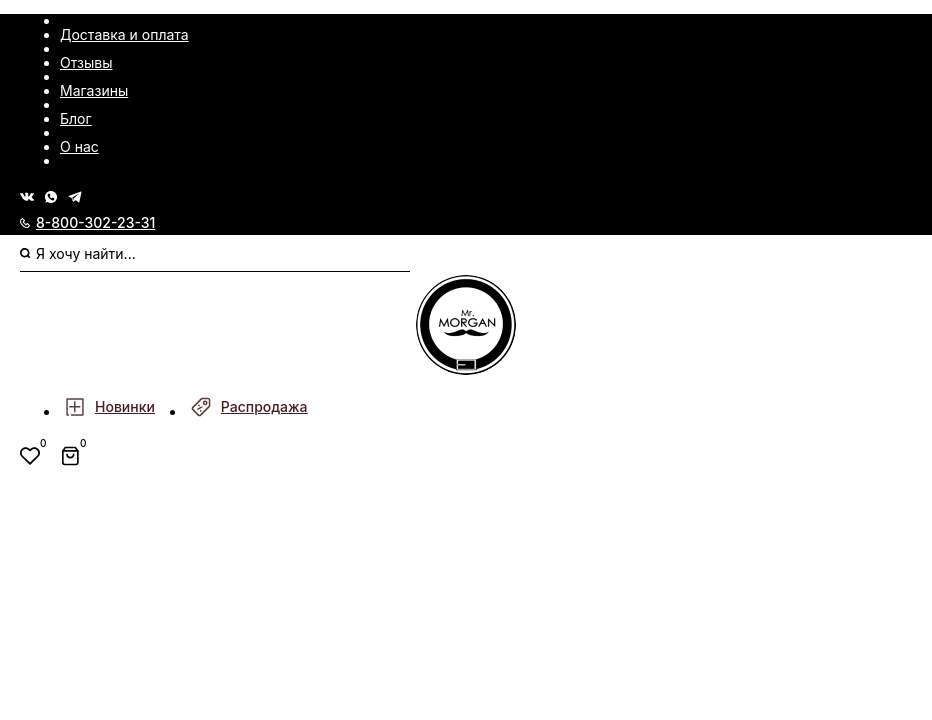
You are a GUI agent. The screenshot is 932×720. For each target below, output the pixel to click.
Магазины (94, 90)
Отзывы (86, 62)
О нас (79, 146)
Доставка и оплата (124, 34)
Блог (76, 118)
